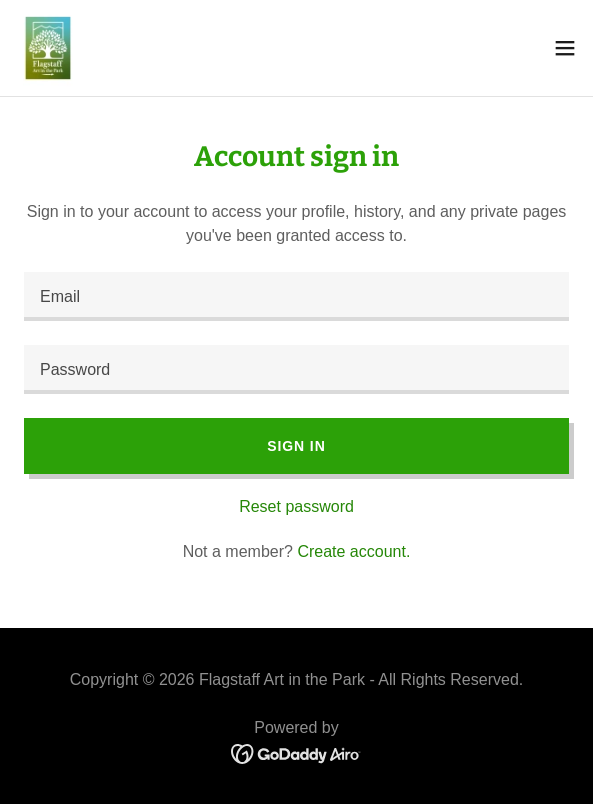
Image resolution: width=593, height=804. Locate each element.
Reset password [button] (296, 506)
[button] (565, 48)
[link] (48, 48)
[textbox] (296, 296)
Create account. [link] (353, 551)
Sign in (296, 446)
